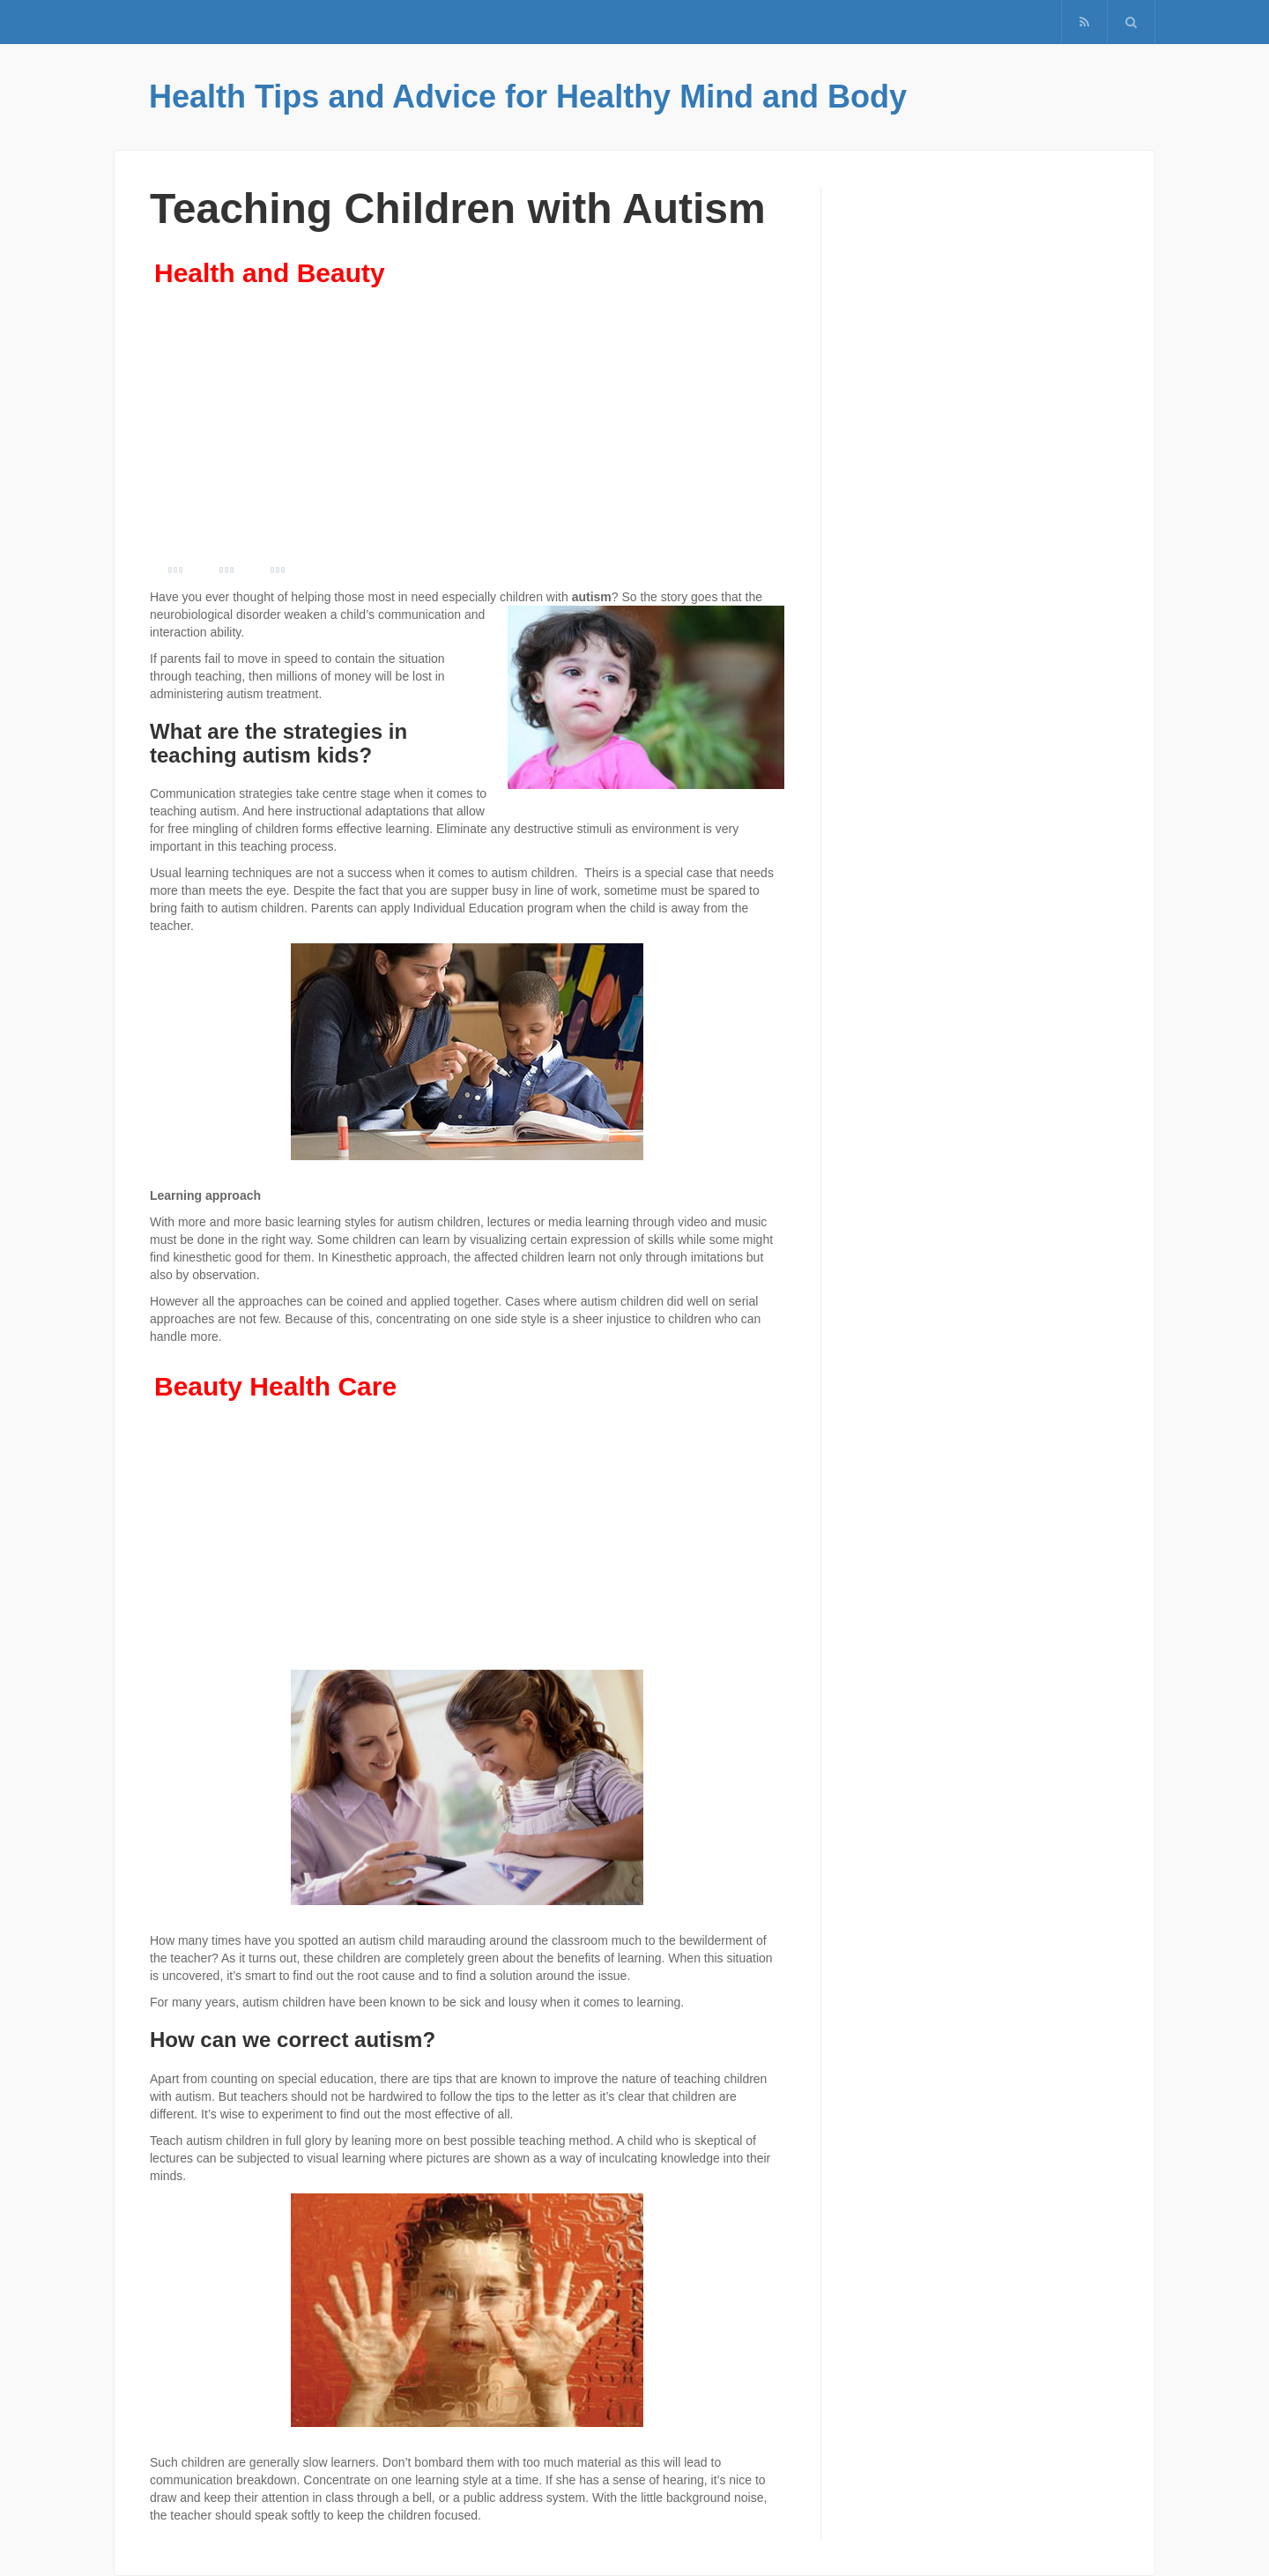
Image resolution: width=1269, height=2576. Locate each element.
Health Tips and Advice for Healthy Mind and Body (528, 96)
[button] (1131, 22)
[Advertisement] (467, 428)
